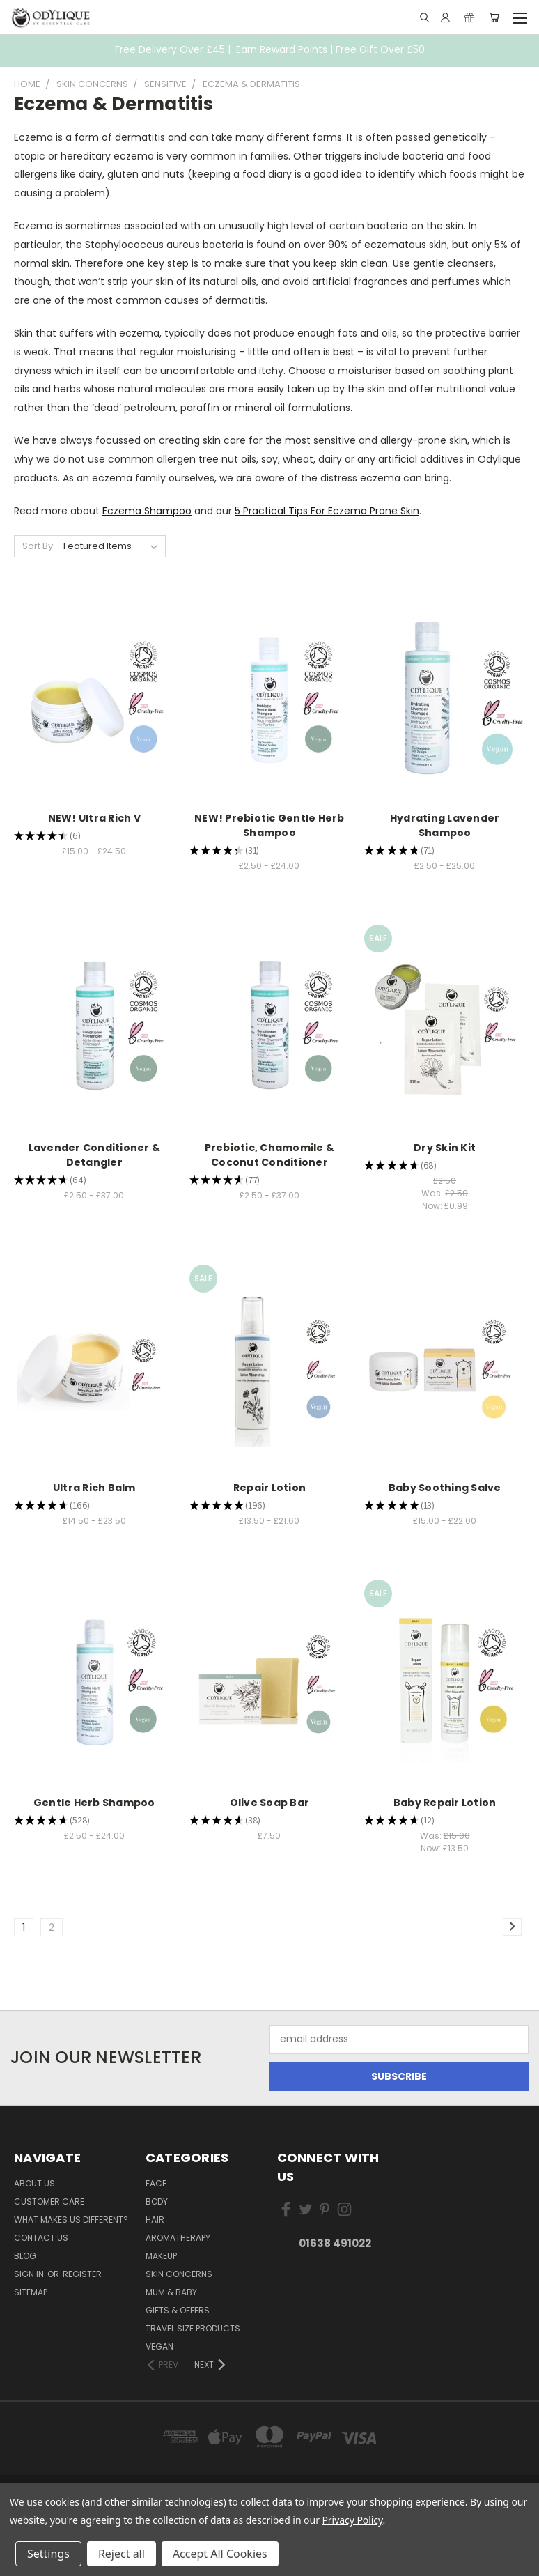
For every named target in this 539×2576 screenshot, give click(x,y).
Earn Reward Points (281, 49)
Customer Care (49, 2201)
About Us (34, 2183)
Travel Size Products (193, 2328)
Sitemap (30, 2292)
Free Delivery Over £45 (170, 49)
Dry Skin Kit (445, 1148)
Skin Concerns (179, 2274)
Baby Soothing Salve (445, 1488)
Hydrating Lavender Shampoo (445, 825)
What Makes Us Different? (71, 2220)
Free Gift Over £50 (380, 49)
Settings (48, 2553)
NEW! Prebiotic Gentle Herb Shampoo (269, 825)
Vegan (159, 2346)
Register (82, 2274)
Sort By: (38, 546)
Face (156, 2183)
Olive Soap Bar (270, 1803)
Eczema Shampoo (147, 511)
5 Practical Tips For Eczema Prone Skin (327, 511)
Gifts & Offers (178, 2310)
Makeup (161, 2256)
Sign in (30, 2274)
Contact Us (41, 2238)
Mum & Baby (171, 2292)
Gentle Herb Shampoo (94, 1803)
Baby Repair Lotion (445, 1803)
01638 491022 (335, 2243)
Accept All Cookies (220, 2553)
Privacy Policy (352, 2520)
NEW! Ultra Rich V (94, 818)
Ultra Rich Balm (94, 1488)
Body (157, 2201)
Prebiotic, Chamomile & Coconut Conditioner (270, 1155)
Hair (155, 2220)
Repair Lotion (269, 1488)
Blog (25, 2256)
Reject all (121, 2553)
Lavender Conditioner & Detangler (95, 1155)
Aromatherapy (178, 2238)
